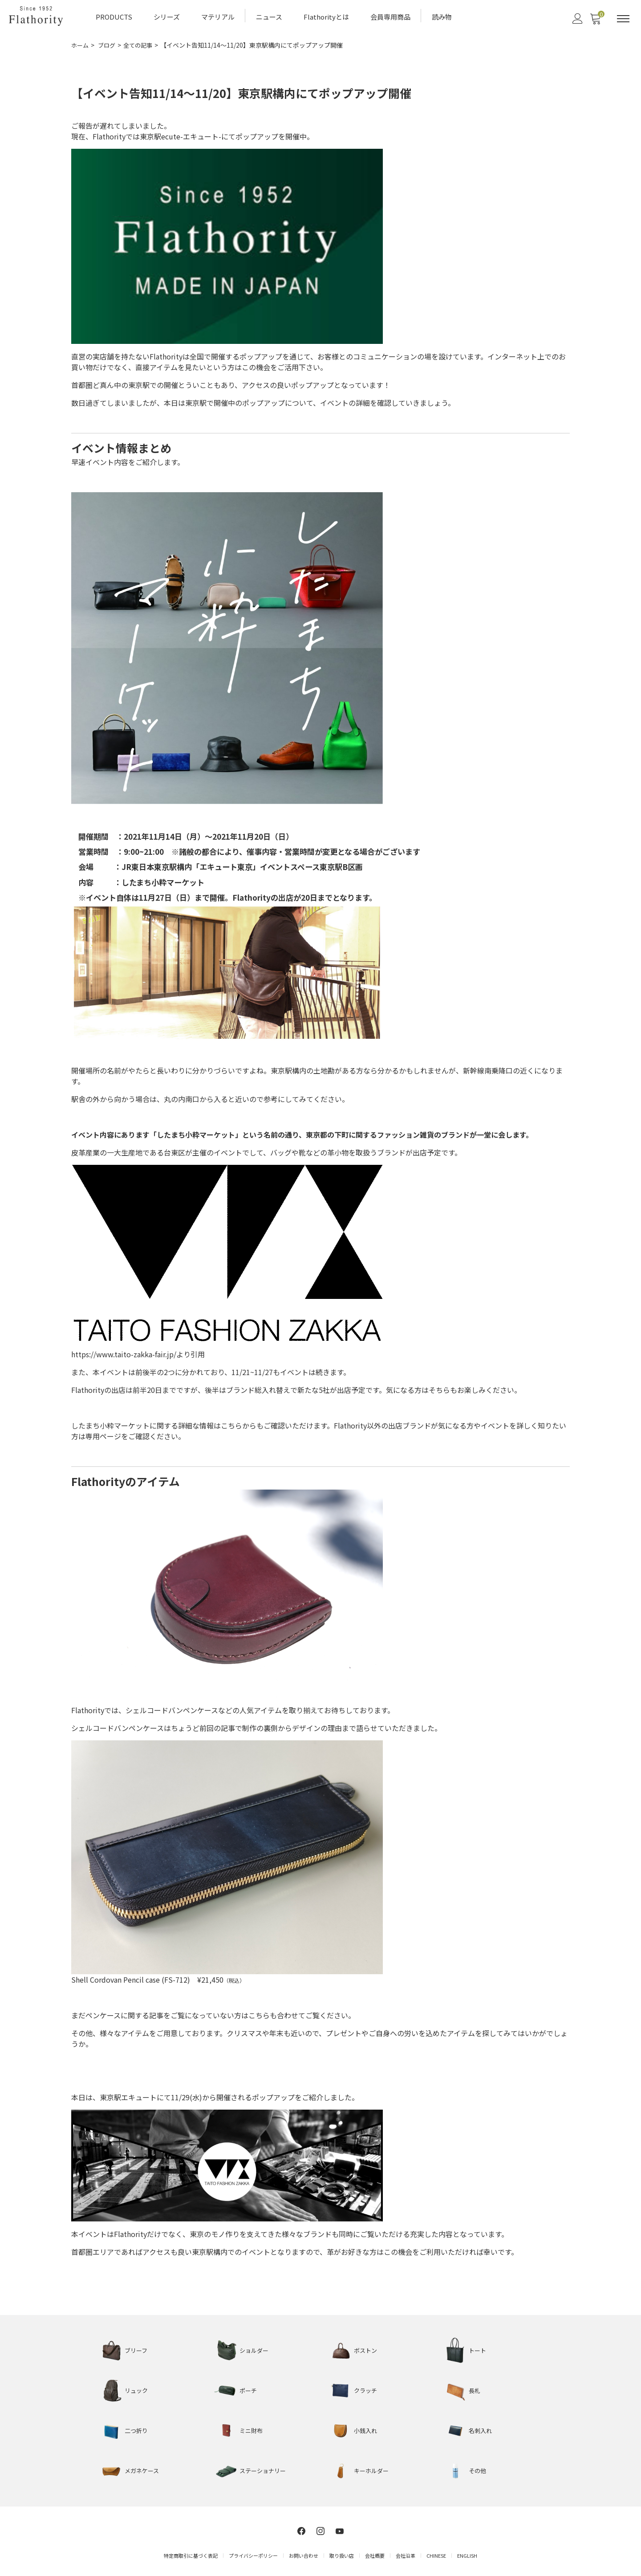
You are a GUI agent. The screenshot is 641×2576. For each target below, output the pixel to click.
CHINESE (436, 2553)
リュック (137, 2388)
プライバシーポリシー (253, 2553)
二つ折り (137, 2428)
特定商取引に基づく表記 (191, 2553)
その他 (478, 2468)
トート (478, 2348)
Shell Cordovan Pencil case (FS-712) (134, 1977)
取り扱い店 (341, 2553)
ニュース (269, 15)
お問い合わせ (303, 2553)
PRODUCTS (114, 15)
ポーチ (248, 2388)
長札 (475, 2388)
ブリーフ (137, 2348)
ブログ (108, 43)
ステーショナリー (264, 2468)
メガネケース (143, 2468)
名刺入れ (481, 2428)
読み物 (442, 15)
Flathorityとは (326, 15)
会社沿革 (405, 2553)
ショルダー (255, 2348)
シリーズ (167, 15)
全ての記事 (141, 43)
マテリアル (218, 15)
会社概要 (375, 2553)
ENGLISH (467, 2553)
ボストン (366, 2348)
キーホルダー (372, 2468)
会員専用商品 (390, 15)
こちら (231, 1423)
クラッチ (366, 2388)
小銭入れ (366, 2428)
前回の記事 (217, 1726)
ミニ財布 (251, 2428)
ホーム (80, 43)
